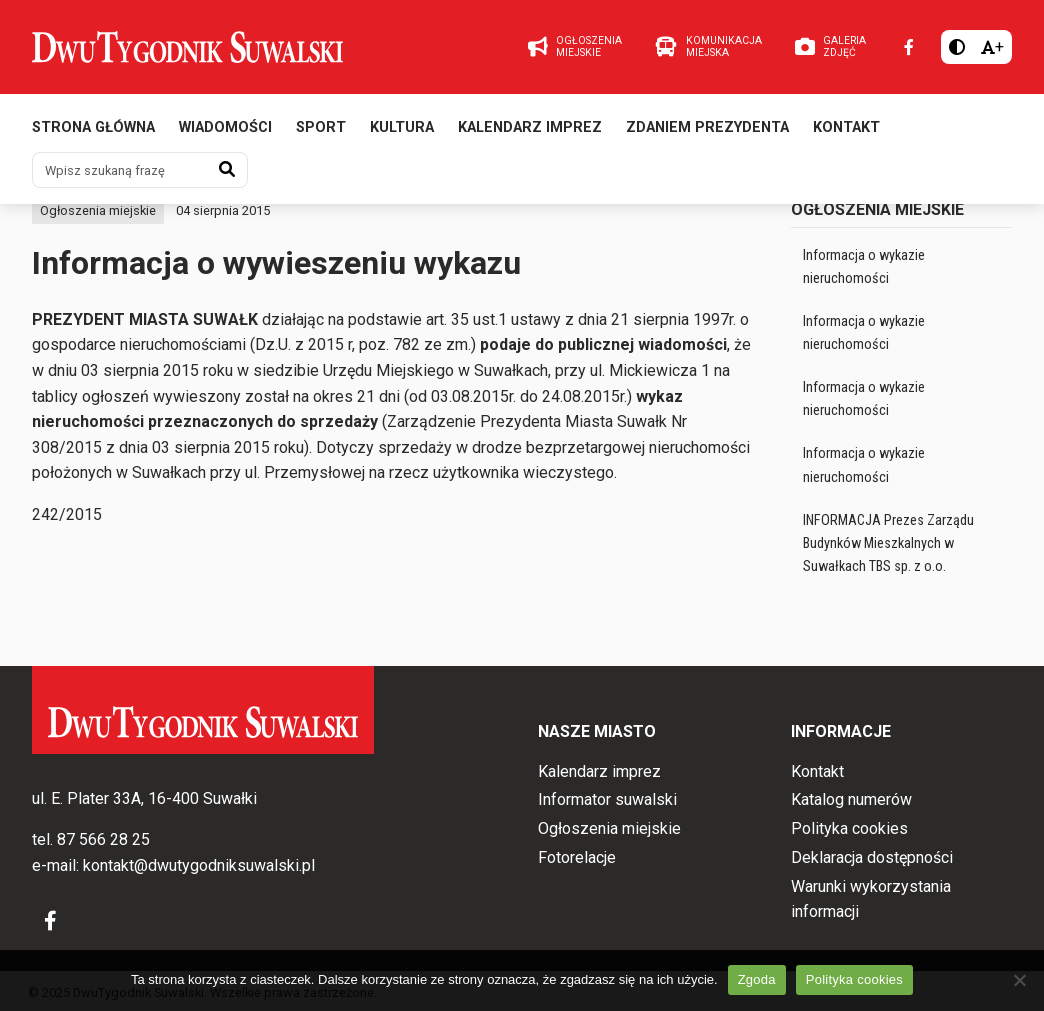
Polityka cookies (849, 828)
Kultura (402, 127)
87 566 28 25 (103, 839)
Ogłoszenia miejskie (98, 210)
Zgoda (757, 979)
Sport (321, 127)
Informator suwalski (607, 799)
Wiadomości (225, 127)
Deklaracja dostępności (872, 857)
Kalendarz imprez (530, 127)
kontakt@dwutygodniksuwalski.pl (199, 865)
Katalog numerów (851, 799)
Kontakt (846, 127)
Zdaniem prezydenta (707, 127)
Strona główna (93, 127)
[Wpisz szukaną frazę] (120, 170)
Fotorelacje (577, 857)
